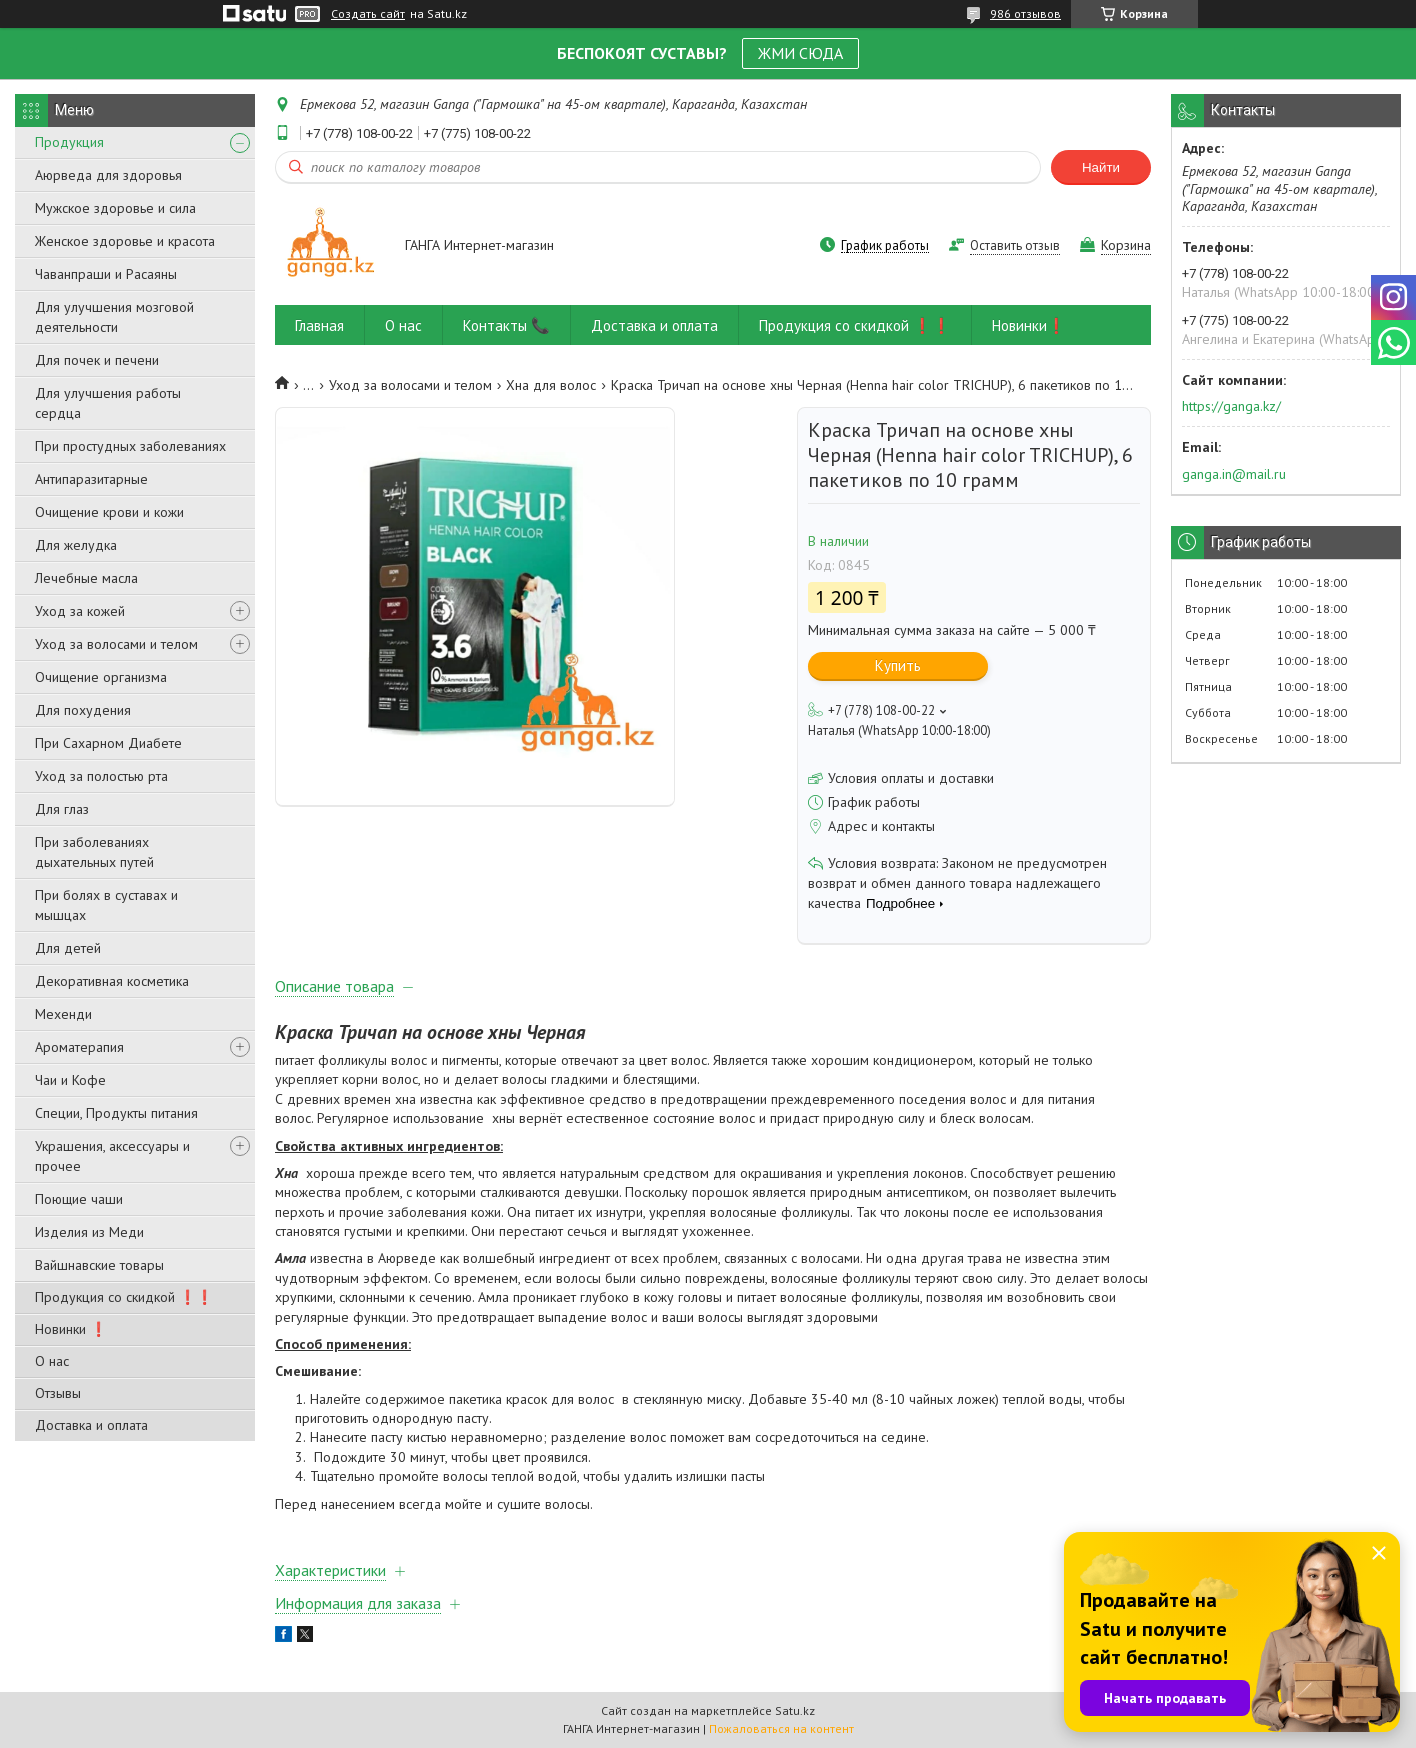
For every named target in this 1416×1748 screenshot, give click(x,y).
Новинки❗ (1029, 325)
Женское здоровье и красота (125, 241)
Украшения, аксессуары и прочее (112, 1156)
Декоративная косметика (112, 981)
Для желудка (76, 545)
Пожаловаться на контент (781, 1728)
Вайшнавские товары (99, 1265)
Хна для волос (551, 385)
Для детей (68, 948)
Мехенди (63, 1014)
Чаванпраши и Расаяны (106, 274)
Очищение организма (101, 677)
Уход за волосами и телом (116, 644)
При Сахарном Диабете (108, 743)
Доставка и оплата (91, 1425)
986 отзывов (1025, 13)
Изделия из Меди (89, 1232)
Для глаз (62, 809)
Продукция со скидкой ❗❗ (124, 1297)
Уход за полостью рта (101, 776)
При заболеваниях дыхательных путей (94, 852)
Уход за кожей (80, 611)
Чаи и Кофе (70, 1080)
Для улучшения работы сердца (108, 403)
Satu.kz (795, 1710)
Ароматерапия (79, 1047)
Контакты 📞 (506, 325)
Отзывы (58, 1393)
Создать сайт (368, 14)
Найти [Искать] (1101, 167)
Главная (319, 325)
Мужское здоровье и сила (115, 208)
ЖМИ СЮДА (800, 53)
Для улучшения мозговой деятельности (114, 317)
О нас (52, 1361)
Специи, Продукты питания (116, 1113)
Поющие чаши (79, 1199)
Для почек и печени (97, 360)
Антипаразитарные (91, 479)
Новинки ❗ (71, 1329)
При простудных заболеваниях (130, 446)
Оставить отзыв (1015, 245)
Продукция (69, 142)
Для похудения (83, 710)
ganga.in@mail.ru (1234, 474)
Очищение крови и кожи (109, 512)
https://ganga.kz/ (1231, 406)
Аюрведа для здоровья (108, 175)
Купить (898, 665)
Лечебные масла (86, 578)
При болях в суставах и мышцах (106, 905)
